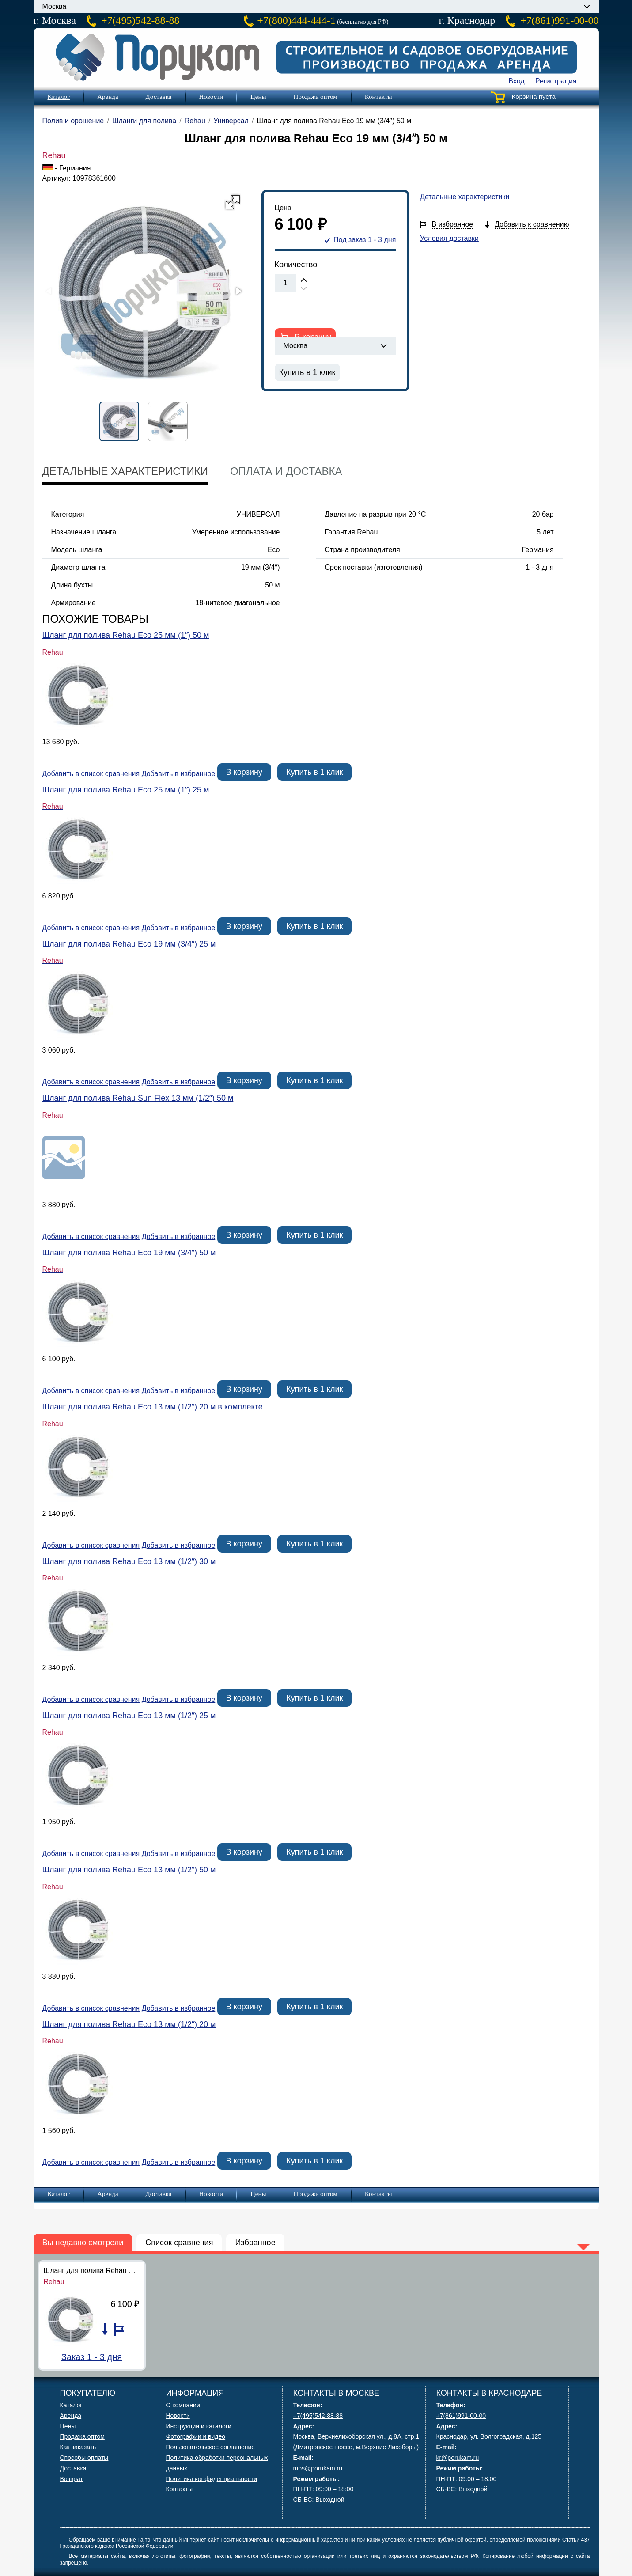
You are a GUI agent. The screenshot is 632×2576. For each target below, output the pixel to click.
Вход (516, 81)
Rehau (195, 121)
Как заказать (78, 2447)
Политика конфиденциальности (211, 2478)
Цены (258, 96)
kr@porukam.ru (457, 2457)
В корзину (244, 772)
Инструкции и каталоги (198, 2426)
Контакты (378, 96)
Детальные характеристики (464, 197)
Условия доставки (449, 238)
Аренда (107, 96)
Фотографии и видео (196, 2436)
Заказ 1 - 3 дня (91, 2357)
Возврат (71, 2478)
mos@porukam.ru (317, 2468)
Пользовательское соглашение (210, 2447)
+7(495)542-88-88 (140, 20)
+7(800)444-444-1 (296, 20)
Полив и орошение (73, 121)
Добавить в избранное (179, 773)
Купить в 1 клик (307, 372)
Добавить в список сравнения (91, 773)
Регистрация (556, 81)
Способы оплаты (84, 2457)
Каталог (59, 96)
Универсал (231, 121)
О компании (183, 2405)
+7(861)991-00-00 (559, 20)
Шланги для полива (144, 121)
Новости (211, 96)
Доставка (159, 96)
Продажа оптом (315, 96)
